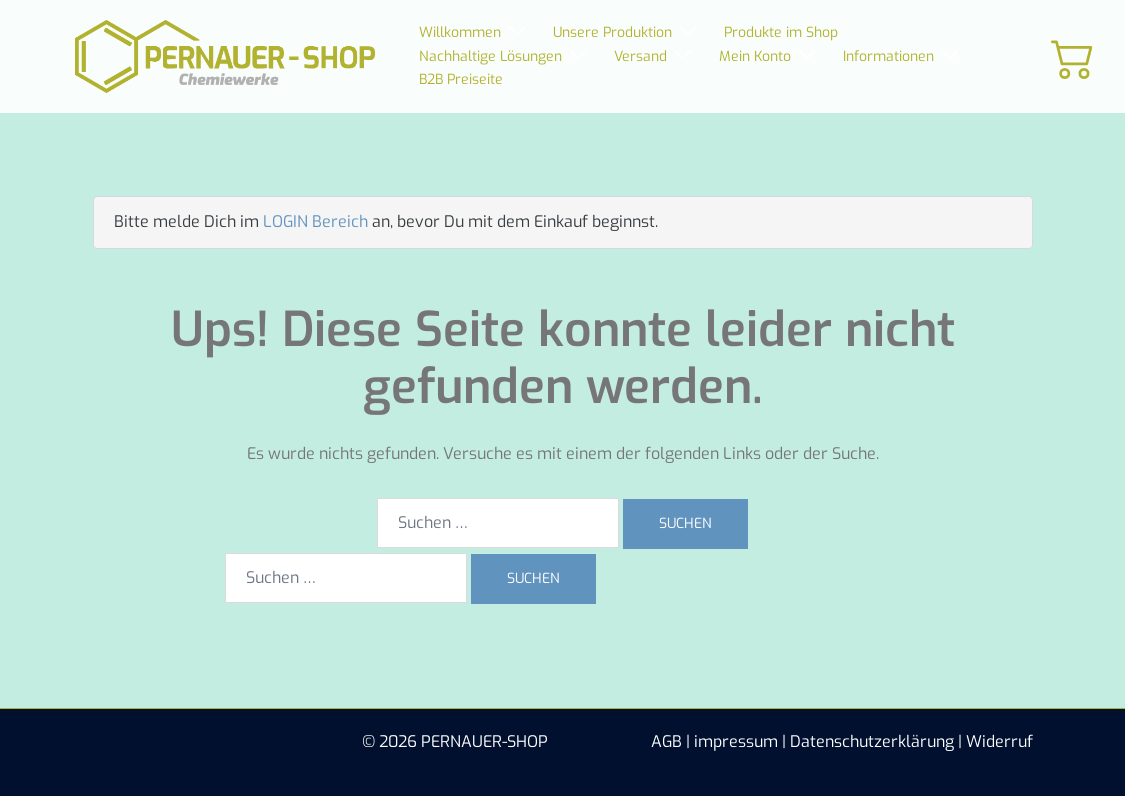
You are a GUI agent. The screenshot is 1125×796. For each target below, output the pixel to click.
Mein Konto (755, 56)
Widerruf (999, 741)
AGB (666, 741)
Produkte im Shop (781, 32)
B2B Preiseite (461, 79)
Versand (640, 56)
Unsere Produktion (612, 32)
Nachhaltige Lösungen (490, 56)
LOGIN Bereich (315, 221)
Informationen (888, 56)
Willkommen (460, 32)
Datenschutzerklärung (872, 741)
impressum (736, 741)
